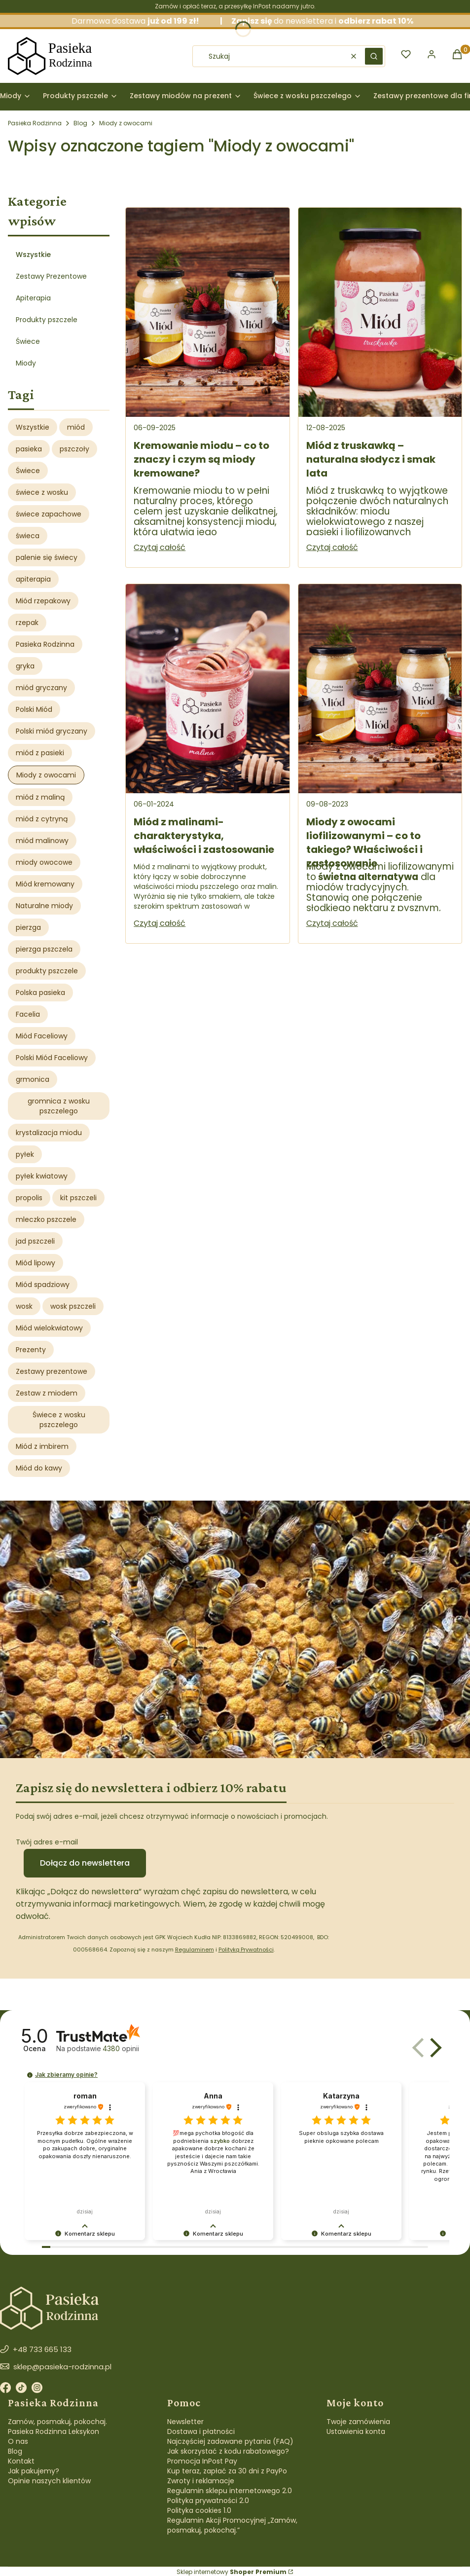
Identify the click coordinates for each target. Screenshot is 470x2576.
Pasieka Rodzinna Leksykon (53, 2431)
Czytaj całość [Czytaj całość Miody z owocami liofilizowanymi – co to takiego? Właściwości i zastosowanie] (332, 923)
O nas (18, 2441)
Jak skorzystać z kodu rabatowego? (228, 2451)
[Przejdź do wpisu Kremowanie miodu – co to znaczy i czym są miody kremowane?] (207, 312)
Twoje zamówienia (358, 2422)
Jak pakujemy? (33, 2471)
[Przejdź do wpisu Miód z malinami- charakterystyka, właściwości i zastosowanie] (207, 688)
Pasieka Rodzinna (35, 123)
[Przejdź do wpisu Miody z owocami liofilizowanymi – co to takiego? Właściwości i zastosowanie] (380, 688)
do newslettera (282, 21)
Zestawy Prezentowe (51, 276)
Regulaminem (194, 1949)
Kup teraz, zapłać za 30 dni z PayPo (227, 2471)
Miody (26, 363)
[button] (374, 56)
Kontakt (21, 2461)
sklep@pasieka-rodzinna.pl (62, 2366)
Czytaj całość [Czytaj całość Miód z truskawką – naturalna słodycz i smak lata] (332, 547)
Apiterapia (33, 298)
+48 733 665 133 (42, 2349)
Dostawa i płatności (201, 2431)
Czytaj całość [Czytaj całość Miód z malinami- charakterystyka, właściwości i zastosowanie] (159, 923)
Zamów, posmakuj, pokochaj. (57, 2422)
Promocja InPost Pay (202, 2461)
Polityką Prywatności (246, 1949)
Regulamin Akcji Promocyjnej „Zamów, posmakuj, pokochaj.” (232, 2525)
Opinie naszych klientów (49, 2481)
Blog (80, 123)
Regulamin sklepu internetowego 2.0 (229, 2491)
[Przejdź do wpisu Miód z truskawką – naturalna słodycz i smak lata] (380, 312)
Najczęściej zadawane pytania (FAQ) (230, 2441)
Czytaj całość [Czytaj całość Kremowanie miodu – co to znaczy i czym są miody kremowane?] (159, 547)
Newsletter (185, 2422)
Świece (28, 341)
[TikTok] (21, 2389)
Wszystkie (33, 254)
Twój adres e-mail (47, 1842)
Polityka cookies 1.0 (199, 2510)
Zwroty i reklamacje (200, 2481)
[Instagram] (37, 2389)
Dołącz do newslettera (85, 1863)
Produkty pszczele (46, 320)
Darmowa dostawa (151, 21)
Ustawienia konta (355, 2431)
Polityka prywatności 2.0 (208, 2500)
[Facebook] (5, 2389)
